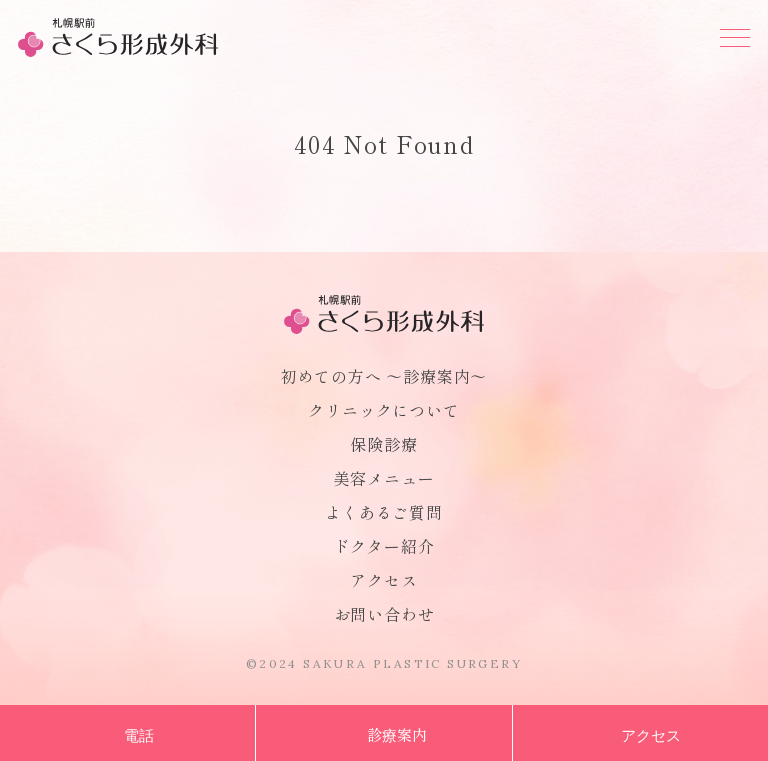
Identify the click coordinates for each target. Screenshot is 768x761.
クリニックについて (383, 410)
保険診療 (383, 444)
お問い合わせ (384, 614)
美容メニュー (384, 478)
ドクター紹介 (384, 546)
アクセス (383, 580)
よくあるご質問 (384, 512)
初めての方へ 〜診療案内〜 (384, 376)
